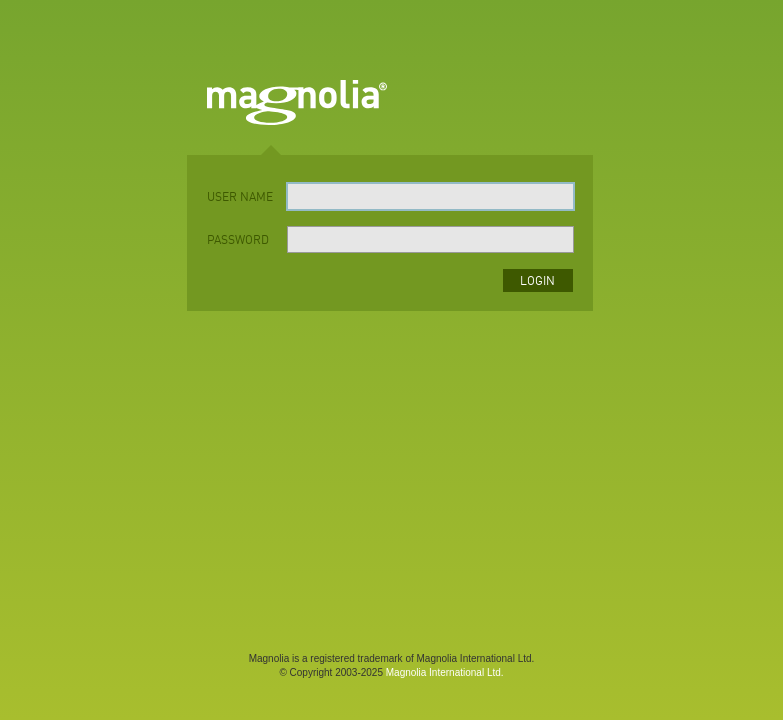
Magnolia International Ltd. (445, 672)
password (238, 241)
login (537, 282)
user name (240, 198)
